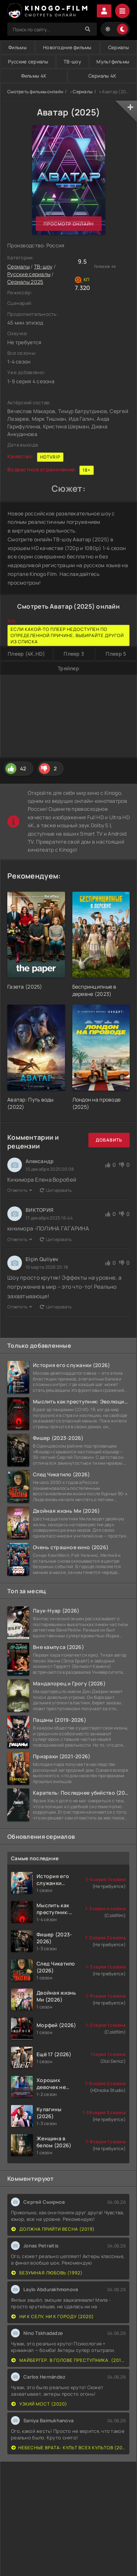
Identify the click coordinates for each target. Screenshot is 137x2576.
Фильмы (17, 47)
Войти (104, 10)
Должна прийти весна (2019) (53, 2229)
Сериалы (118, 47)
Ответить (20, 1190)
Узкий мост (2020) (39, 2404)
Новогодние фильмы (67, 47)
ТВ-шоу (72, 61)
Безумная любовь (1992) (47, 2273)
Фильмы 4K (34, 75)
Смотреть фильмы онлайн (35, 92)
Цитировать (56, 1190)
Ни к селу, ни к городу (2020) (52, 2316)
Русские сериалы (28, 274)
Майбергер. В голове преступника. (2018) (68, 2360)
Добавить (109, 1140)
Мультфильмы (112, 61)
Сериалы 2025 (25, 281)
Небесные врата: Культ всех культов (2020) (68, 2448)
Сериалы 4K (102, 75)
